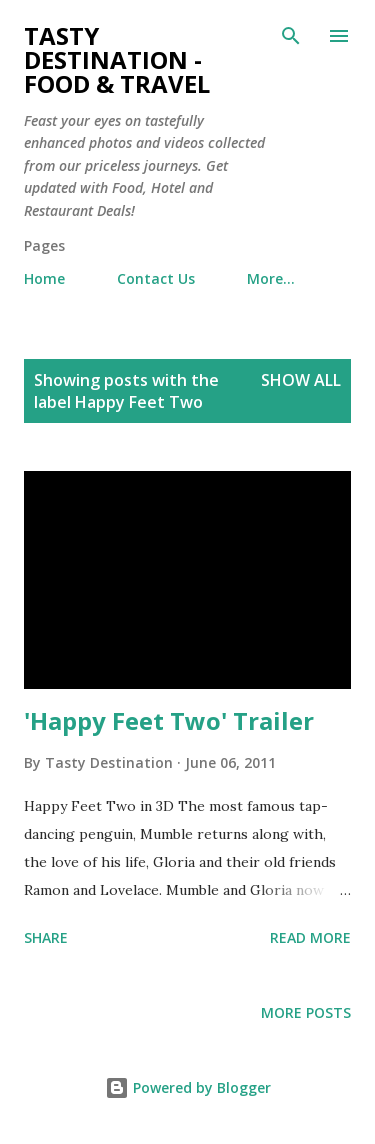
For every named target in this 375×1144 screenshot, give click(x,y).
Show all (301, 380)
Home (44, 278)
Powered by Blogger (188, 1087)
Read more (310, 937)
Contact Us (156, 278)
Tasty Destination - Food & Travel (117, 59)
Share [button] (46, 937)
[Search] (291, 36)
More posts (306, 1012)
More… (271, 278)
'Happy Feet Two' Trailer (169, 720)
